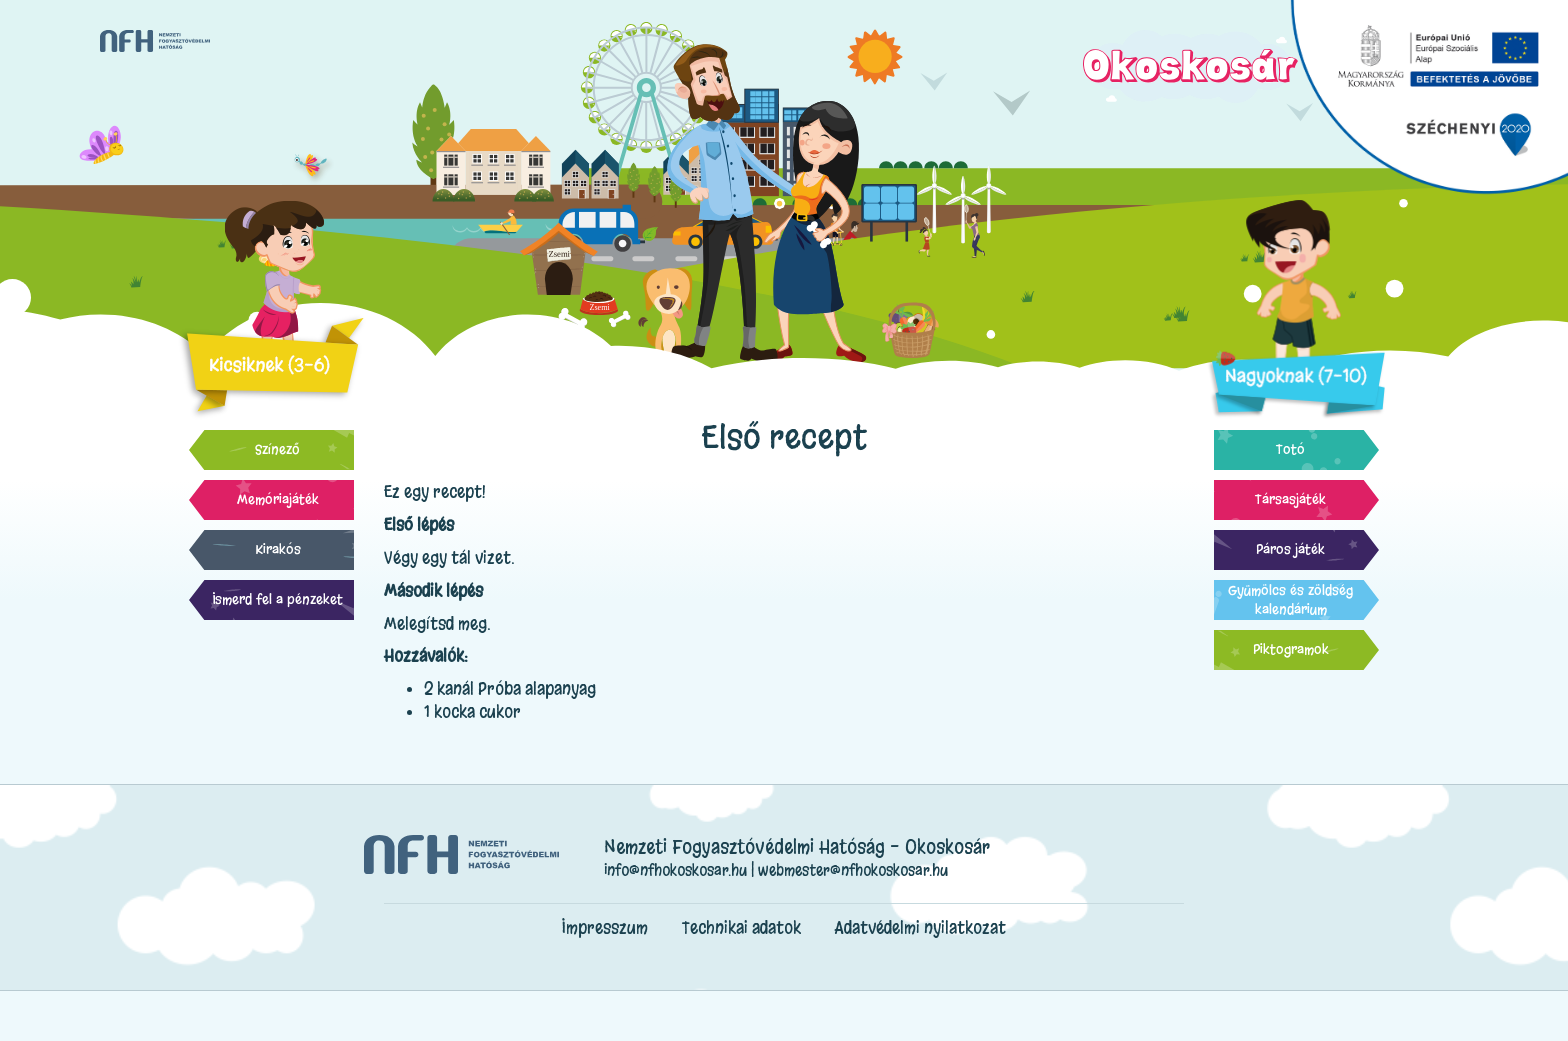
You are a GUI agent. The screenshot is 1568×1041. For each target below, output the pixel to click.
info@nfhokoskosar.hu (675, 870)
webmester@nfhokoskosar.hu (853, 870)
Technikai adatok (741, 927)
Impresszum (605, 927)
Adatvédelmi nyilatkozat (920, 927)
